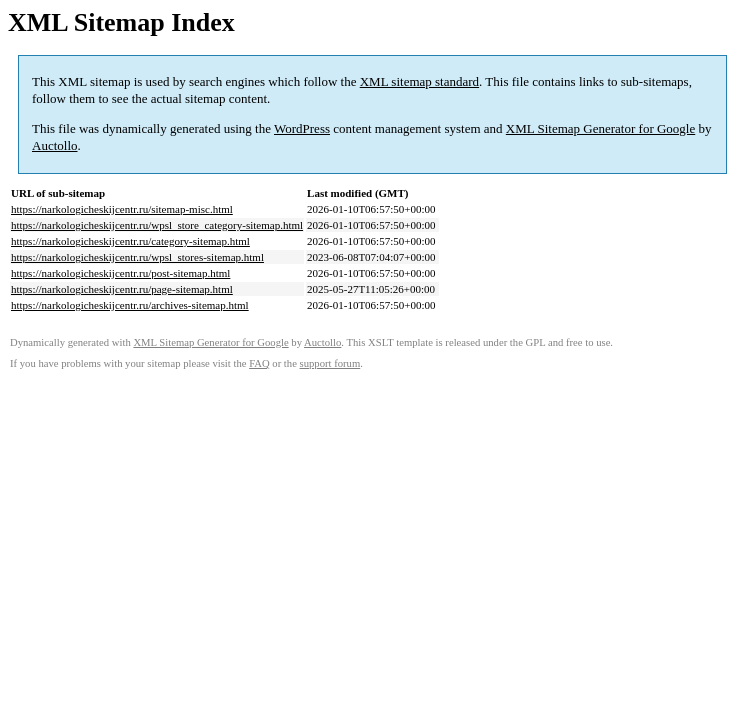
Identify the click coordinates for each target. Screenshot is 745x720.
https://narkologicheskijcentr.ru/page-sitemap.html (122, 289)
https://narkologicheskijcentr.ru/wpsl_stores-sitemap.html (137, 257)
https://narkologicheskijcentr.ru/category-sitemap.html (130, 241)
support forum (330, 363)
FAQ (259, 363)
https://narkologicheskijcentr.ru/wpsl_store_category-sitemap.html (157, 225)
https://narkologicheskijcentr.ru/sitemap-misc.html (122, 209)
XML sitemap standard (419, 81)
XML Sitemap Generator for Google (600, 128)
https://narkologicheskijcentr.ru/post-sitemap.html (120, 273)
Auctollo (55, 145)
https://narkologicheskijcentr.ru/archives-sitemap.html (130, 305)
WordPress (302, 128)
